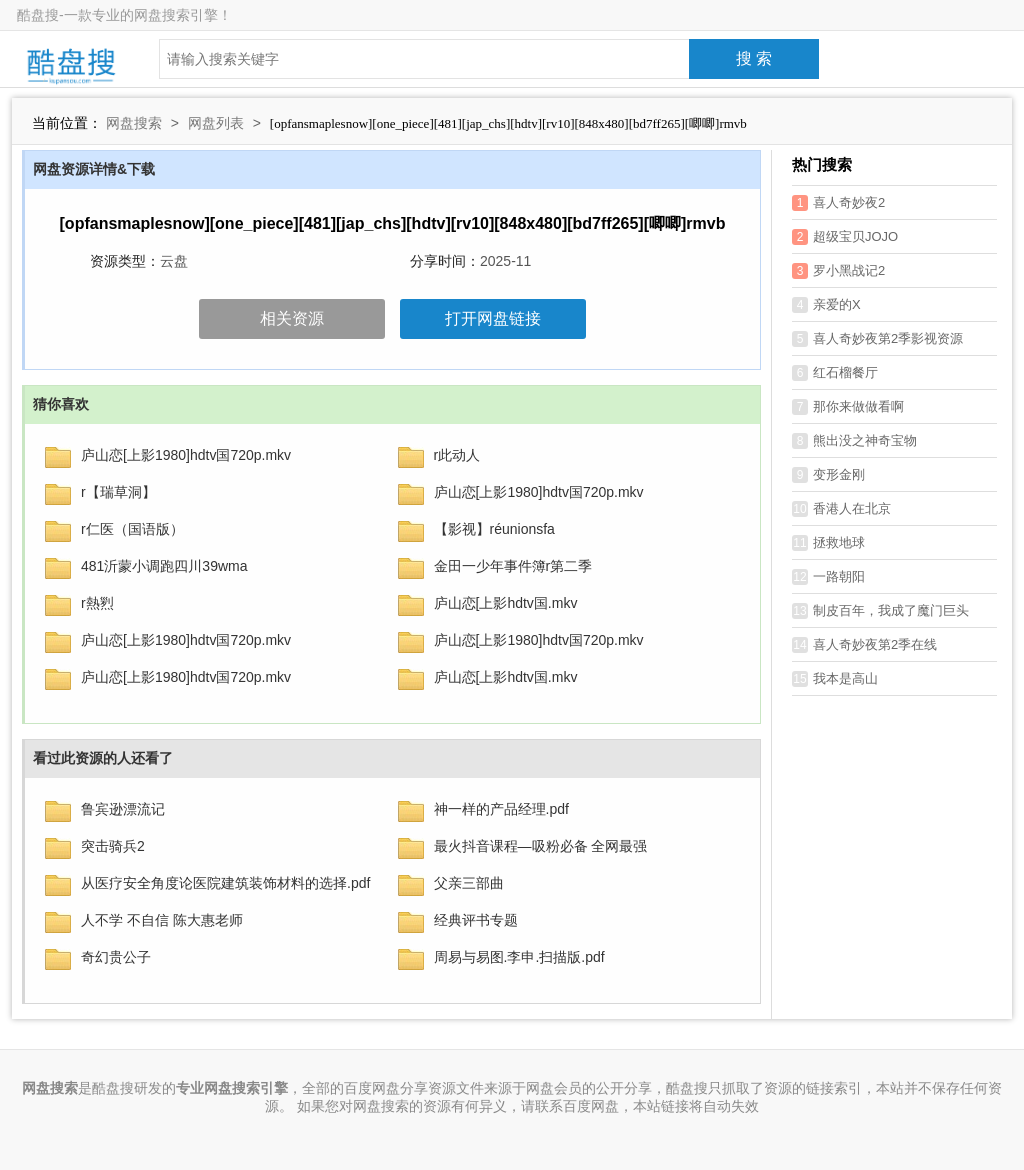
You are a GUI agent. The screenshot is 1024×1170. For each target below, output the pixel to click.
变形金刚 (828, 475)
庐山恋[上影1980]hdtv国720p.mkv (186, 455)
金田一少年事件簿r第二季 (513, 566)
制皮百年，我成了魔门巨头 (880, 611)
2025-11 (505, 261)
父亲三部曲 (469, 883)
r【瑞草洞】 (118, 492)
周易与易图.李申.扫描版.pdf (519, 957)
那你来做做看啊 (848, 407)
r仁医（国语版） (132, 529)
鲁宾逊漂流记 (123, 809)
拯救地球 (828, 543)
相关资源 (292, 318)
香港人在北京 (841, 509)
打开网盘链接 (493, 318)
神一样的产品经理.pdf (501, 809)
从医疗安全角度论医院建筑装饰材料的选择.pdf (225, 883)
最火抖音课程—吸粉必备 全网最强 (541, 846)
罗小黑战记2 (838, 271)
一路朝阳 (828, 577)
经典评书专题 (476, 920)
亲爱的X (826, 305)
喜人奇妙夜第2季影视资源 (877, 339)
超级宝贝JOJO (845, 237)
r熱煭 (97, 603)
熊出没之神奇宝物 (854, 441)
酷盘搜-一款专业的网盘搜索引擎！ (124, 15)
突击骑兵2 (113, 846)
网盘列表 (216, 123)
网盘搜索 (134, 123)
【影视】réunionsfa (494, 529)
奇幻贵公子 (116, 957)
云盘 (174, 261)
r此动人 (457, 455)
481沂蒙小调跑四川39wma (164, 566)
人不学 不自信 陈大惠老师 (162, 920)
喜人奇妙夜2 (838, 203)
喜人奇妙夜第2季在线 (864, 645)
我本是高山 (835, 679)
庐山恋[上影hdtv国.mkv (506, 603)
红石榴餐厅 (835, 373)
